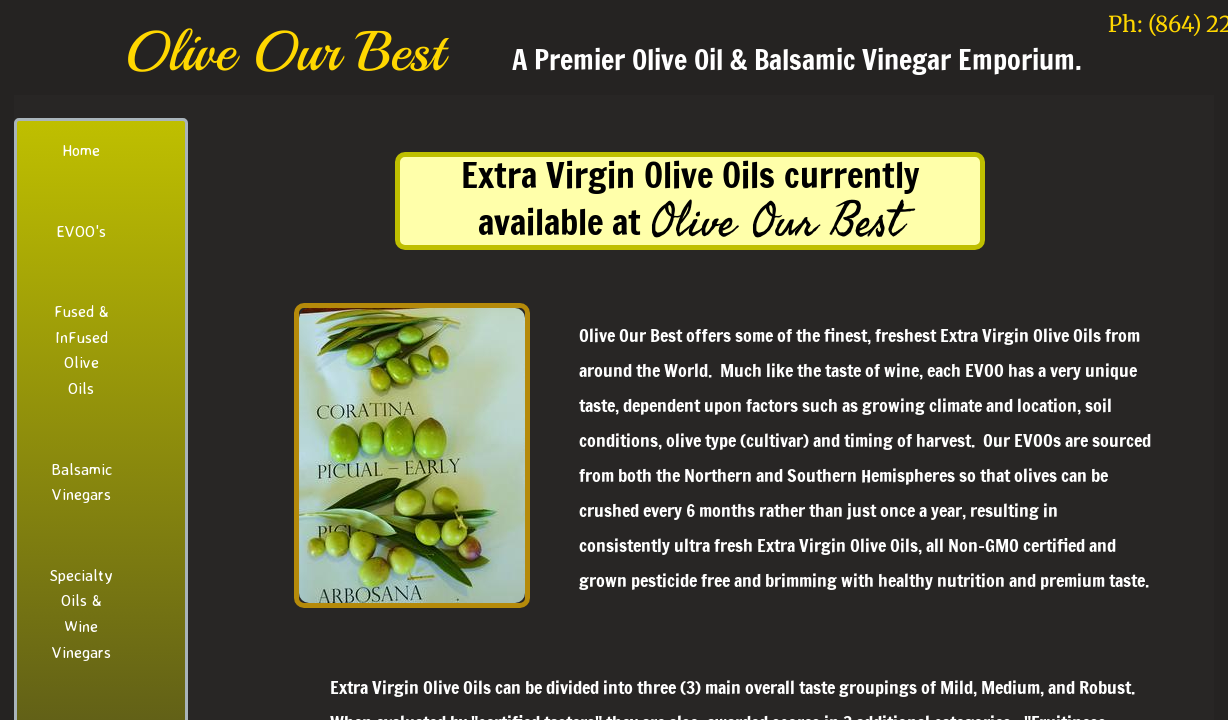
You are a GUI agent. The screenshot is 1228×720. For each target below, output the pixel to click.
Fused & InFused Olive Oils (81, 349)
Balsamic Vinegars (81, 482)
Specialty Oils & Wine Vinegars (81, 613)
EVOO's (81, 231)
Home (81, 150)
